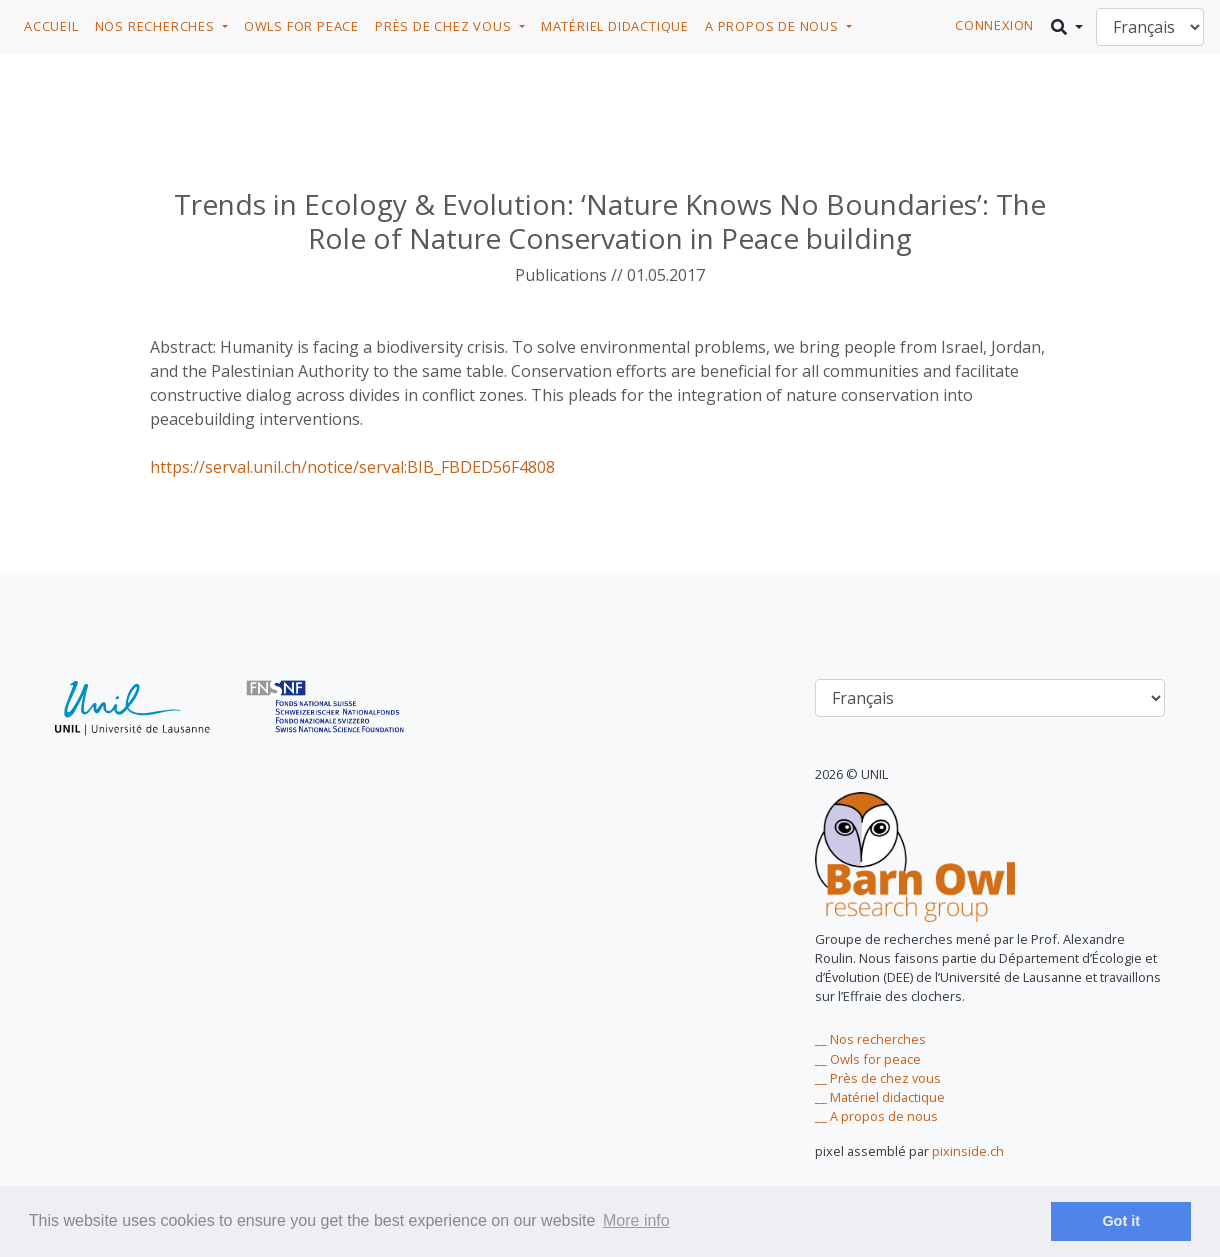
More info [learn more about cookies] (636, 1220)
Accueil (51, 26)
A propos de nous (774, 26)
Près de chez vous (445, 26)
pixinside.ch (968, 1151)
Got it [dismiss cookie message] (1121, 1221)
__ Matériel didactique (880, 1097)
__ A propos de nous (876, 1116)
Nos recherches (157, 26)
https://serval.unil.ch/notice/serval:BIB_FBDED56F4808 (352, 467)
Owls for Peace (301, 26)
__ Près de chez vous (878, 1078)
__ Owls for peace (868, 1059)
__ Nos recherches (870, 1039)
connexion (994, 25)
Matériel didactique (615, 26)
